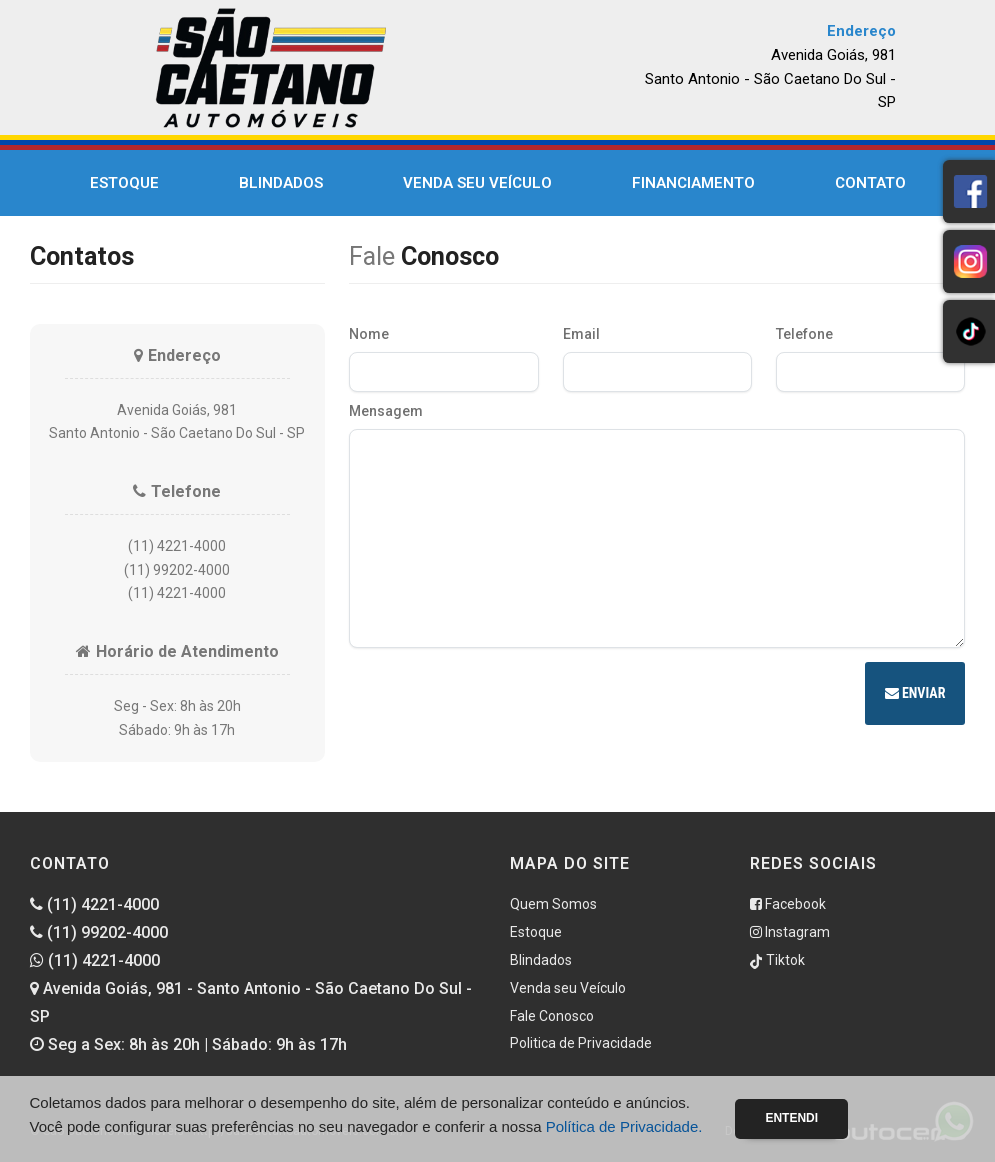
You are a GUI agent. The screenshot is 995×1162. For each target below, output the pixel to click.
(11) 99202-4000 (99, 932)
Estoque (124, 183)
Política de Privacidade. (624, 1126)
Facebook (788, 904)
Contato (870, 183)
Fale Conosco (552, 1016)
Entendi (791, 1118)
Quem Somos (553, 904)
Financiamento (693, 183)
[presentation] (501, 696)
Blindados (281, 183)
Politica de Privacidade (581, 1043)
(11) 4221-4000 (94, 904)
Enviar (915, 693)
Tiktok (777, 960)
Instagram (790, 932)
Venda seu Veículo (477, 183)
